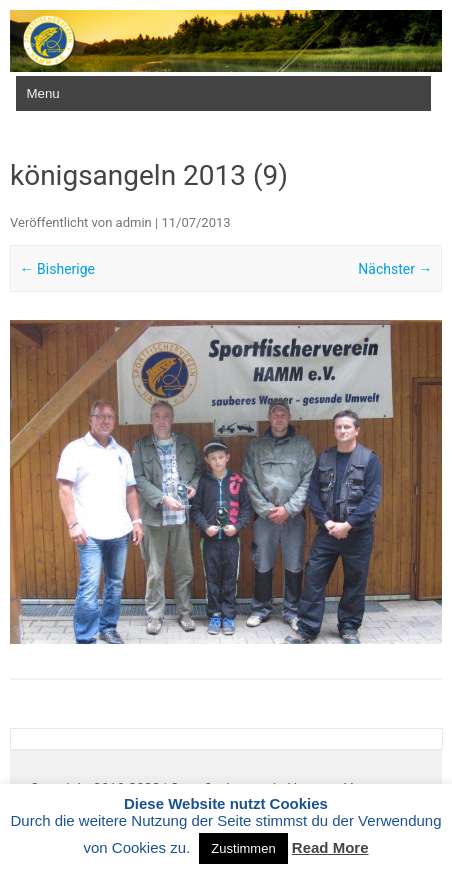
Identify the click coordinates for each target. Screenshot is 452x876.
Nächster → (395, 269)
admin (134, 222)
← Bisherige (57, 269)
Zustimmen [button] (243, 848)
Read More (330, 847)
